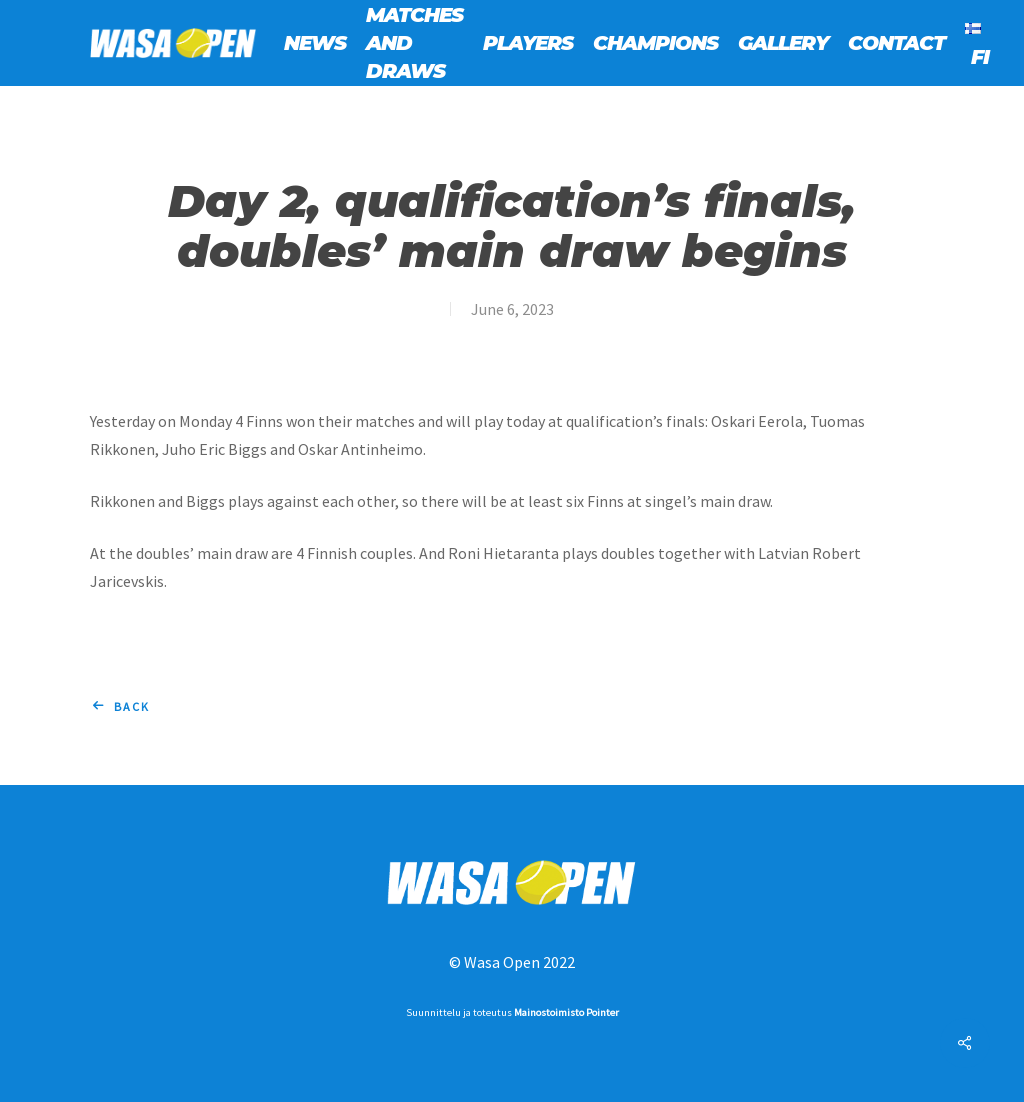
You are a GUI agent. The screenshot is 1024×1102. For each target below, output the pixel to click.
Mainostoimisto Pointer (566, 1012)
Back (132, 706)
